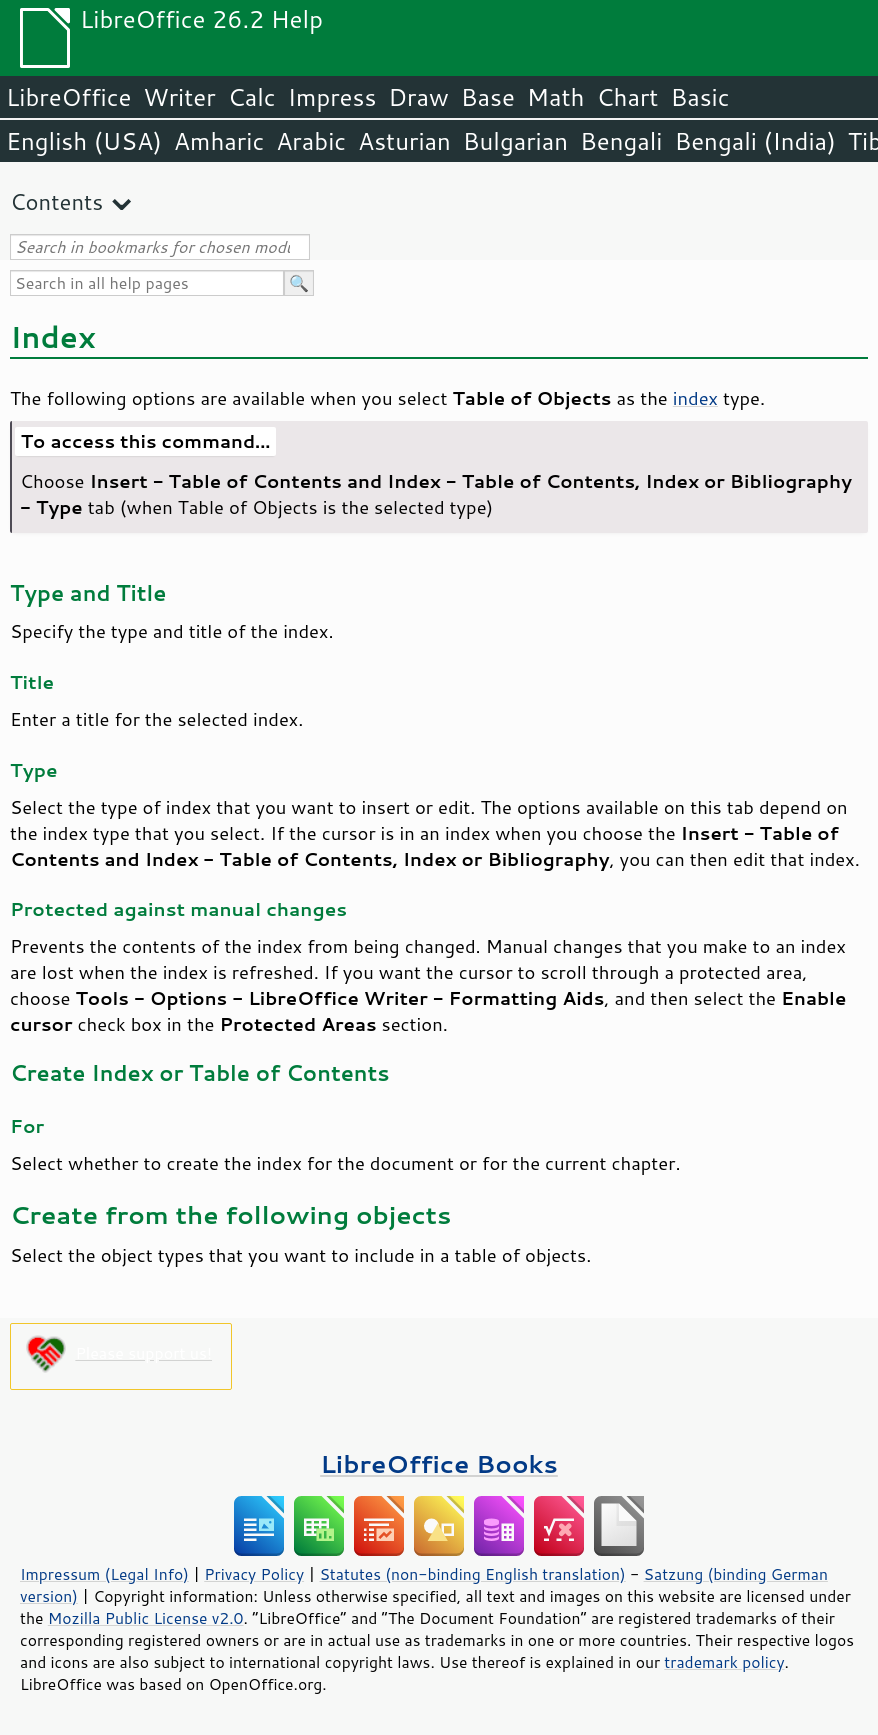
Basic (699, 97)
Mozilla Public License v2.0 (146, 1618)
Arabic (311, 141)
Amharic (219, 141)
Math (556, 97)
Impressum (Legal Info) (104, 1574)
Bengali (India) (755, 141)
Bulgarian (515, 141)
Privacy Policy (254, 1574)
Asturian (404, 141)
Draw (418, 97)
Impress (332, 97)
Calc (252, 97)
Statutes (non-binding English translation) (472, 1574)
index (695, 398)
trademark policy (724, 1662)
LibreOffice (68, 97)
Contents (56, 201)
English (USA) (84, 141)
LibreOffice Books (439, 1463)
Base (488, 97)
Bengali (621, 141)
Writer (179, 97)
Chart (627, 97)
